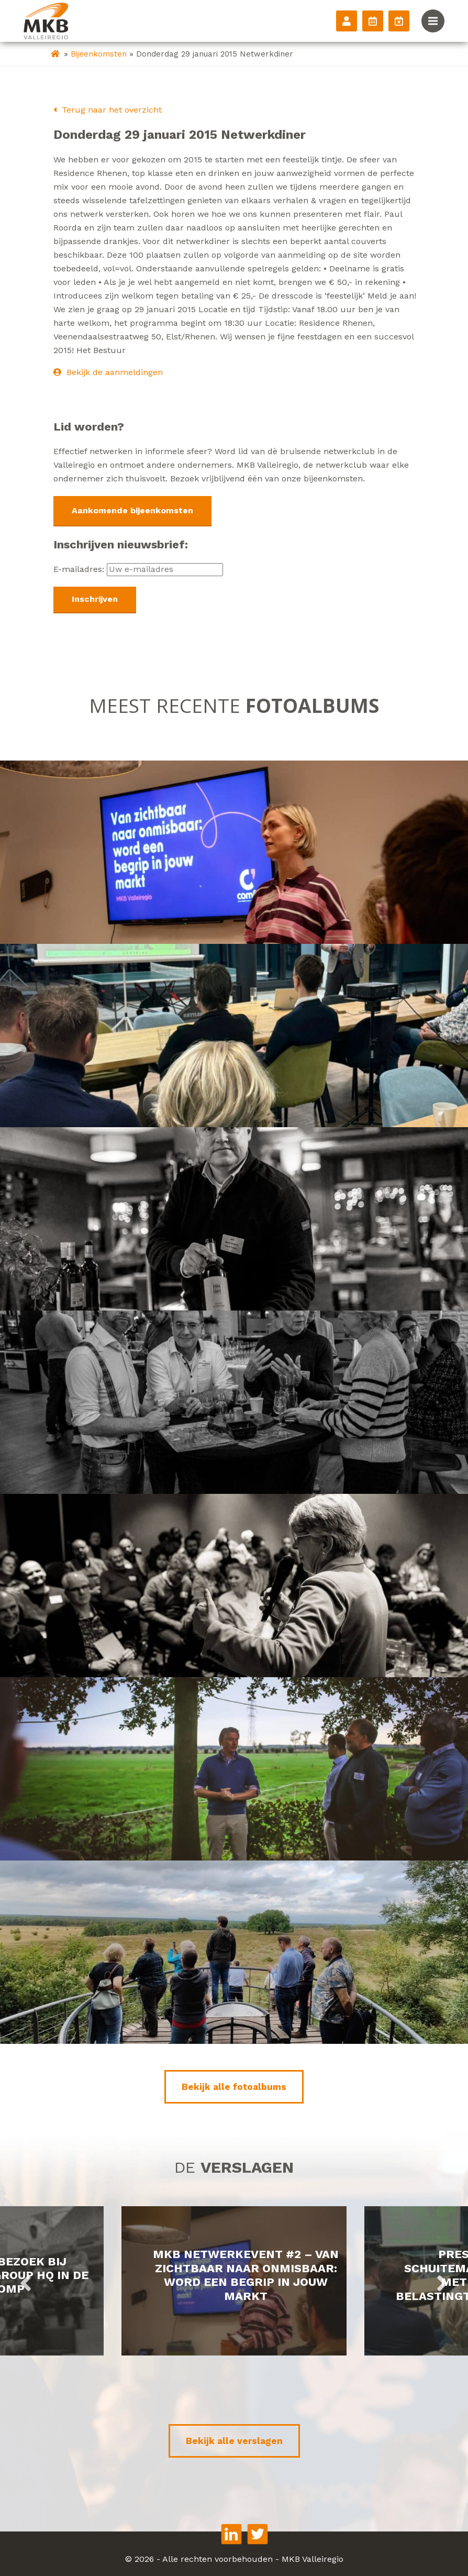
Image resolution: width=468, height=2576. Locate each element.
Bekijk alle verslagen (234, 2441)
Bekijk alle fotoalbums (234, 2087)
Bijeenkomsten (99, 54)
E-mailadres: (138, 569)
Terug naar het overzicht (107, 110)
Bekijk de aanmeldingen (108, 372)
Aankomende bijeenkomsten (132, 510)
